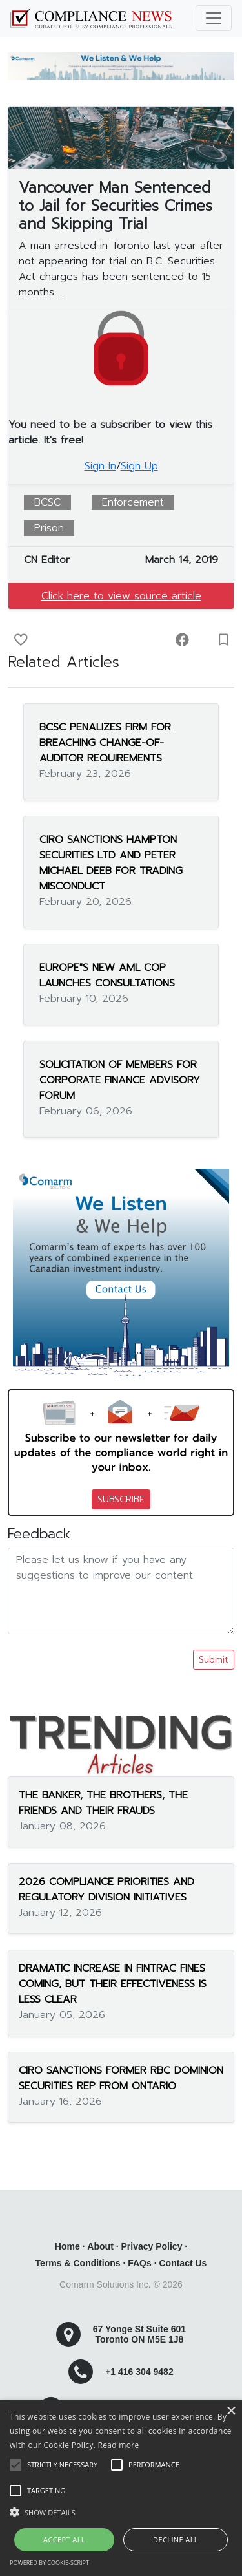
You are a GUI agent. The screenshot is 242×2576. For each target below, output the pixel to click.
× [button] (231, 2411)
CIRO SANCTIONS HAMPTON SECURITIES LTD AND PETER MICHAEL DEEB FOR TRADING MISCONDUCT (111, 863)
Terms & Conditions (78, 2263)
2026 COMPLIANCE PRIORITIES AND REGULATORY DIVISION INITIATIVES (106, 1889)
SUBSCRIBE (121, 1499)
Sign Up (139, 466)
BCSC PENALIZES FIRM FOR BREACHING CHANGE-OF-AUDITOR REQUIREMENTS (105, 742)
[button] (121, 2512)
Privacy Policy (151, 2246)
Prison (49, 528)
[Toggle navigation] (214, 18)
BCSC (47, 502)
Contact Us (183, 2263)
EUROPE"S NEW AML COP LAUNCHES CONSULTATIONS (107, 975)
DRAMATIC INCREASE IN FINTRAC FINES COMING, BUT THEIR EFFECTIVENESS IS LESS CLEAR (113, 1984)
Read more (118, 2445)
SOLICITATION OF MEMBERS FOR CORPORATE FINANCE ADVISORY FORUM (119, 1080)
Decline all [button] (175, 2539)
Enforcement (133, 502)
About (100, 2246)
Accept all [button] (64, 2539)
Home (67, 2246)
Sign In (100, 466)
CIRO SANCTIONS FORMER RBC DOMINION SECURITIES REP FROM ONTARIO (121, 2078)
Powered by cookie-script (49, 2563)
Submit (213, 1659)
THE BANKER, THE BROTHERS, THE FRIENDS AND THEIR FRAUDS (103, 1802)
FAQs (140, 2263)
